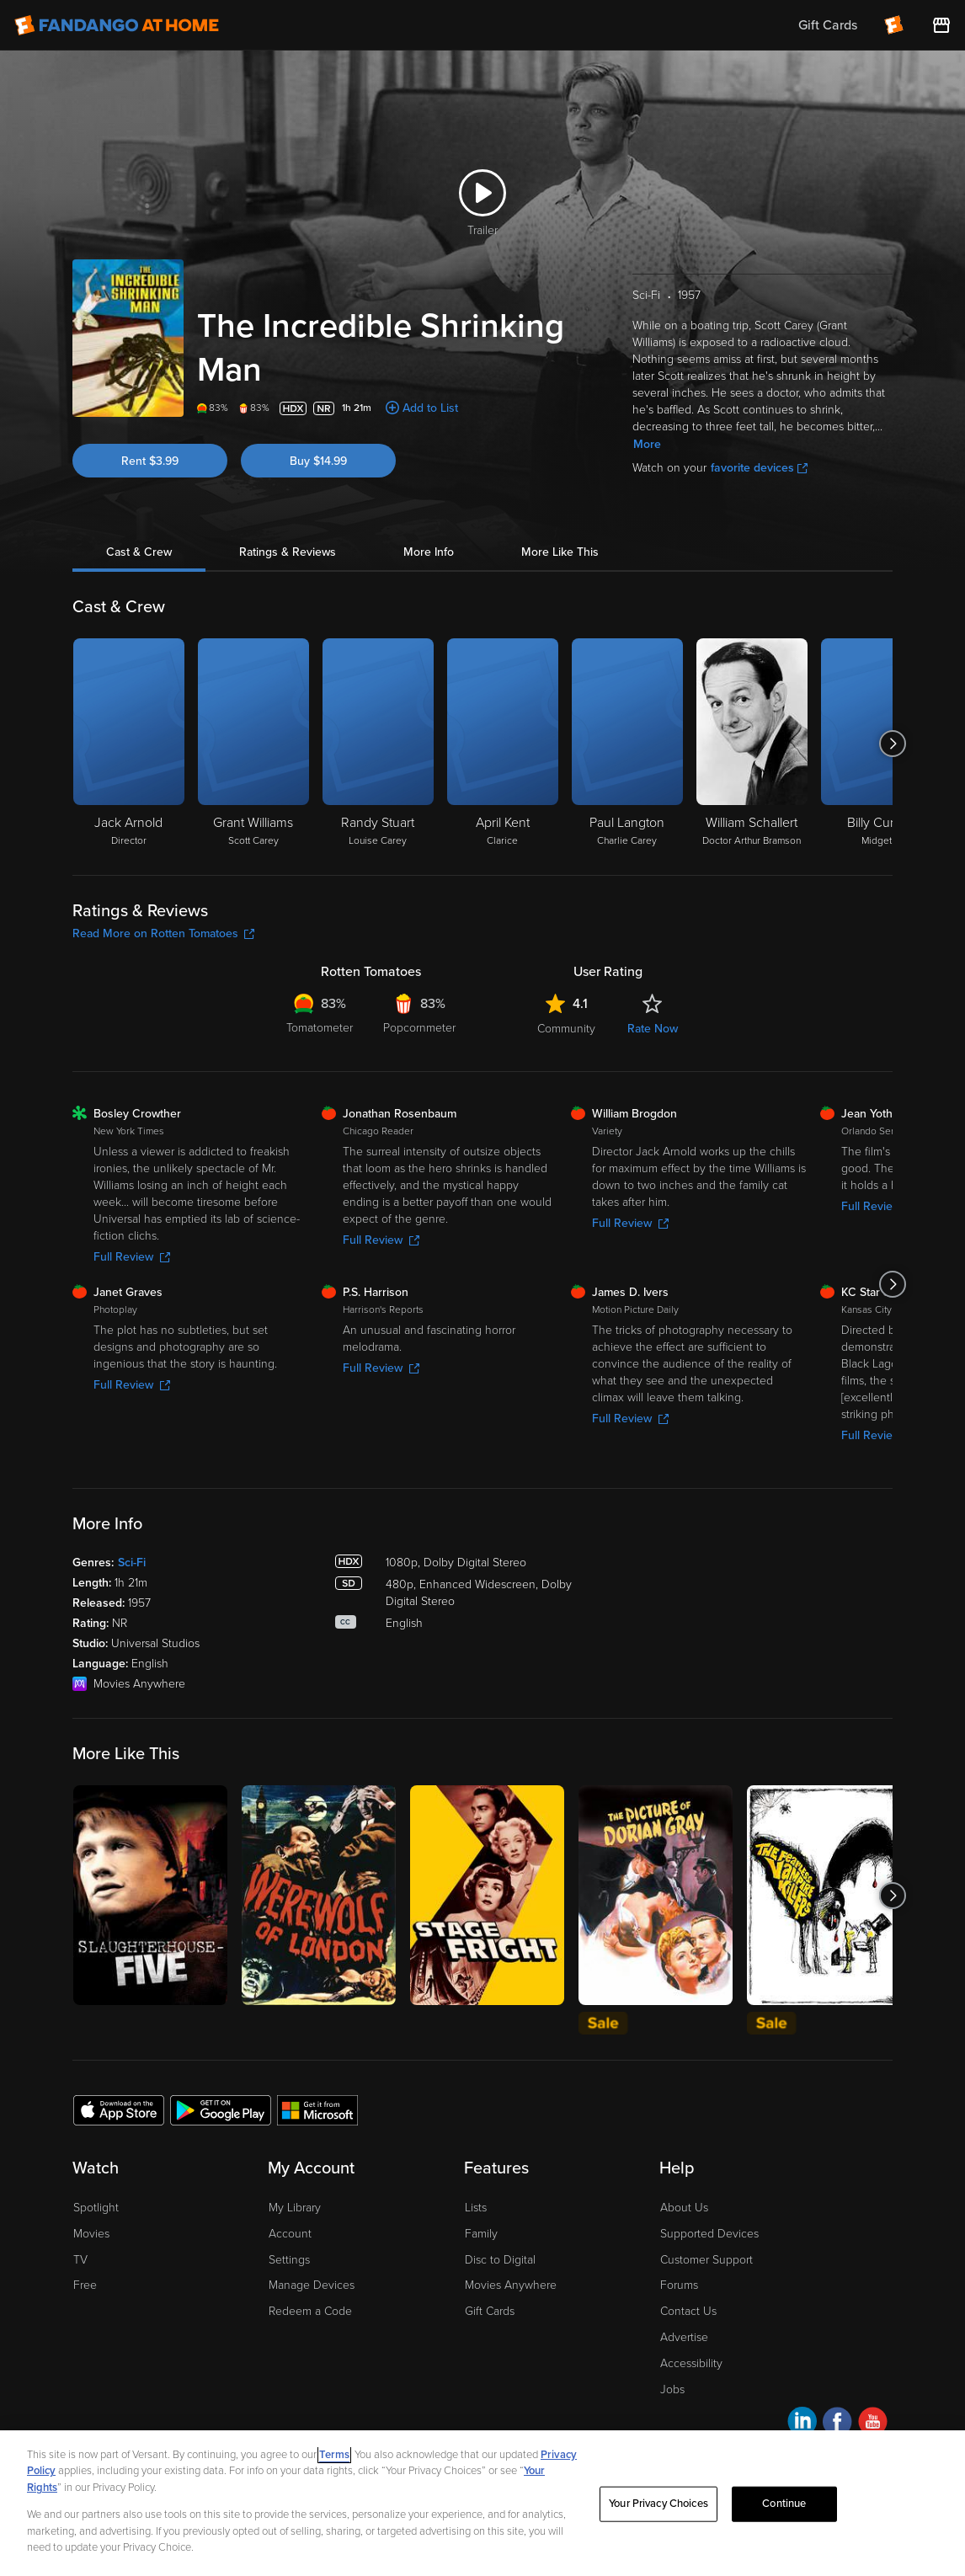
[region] (482, 2503)
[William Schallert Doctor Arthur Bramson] (752, 743)
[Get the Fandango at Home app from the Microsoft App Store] (317, 2109)
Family (481, 2234)
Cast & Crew (139, 552)
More (647, 444)
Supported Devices (709, 2234)
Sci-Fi (132, 1562)
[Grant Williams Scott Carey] (253, 743)
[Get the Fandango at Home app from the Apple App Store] (118, 2109)
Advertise (684, 2337)
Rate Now (652, 1028)
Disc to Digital (500, 2260)
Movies (91, 2234)
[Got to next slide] (892, 743)
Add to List (430, 408)
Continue (784, 2503)
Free (85, 2285)
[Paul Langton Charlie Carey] (627, 743)
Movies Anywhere (511, 2285)
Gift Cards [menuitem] (827, 25)
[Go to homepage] (116, 25)
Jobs (672, 2389)
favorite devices (759, 468)
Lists (476, 2207)
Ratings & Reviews (287, 552)
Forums (679, 2285)
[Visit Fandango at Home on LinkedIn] (802, 2424)
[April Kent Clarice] (502, 743)
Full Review (131, 1257)
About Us (684, 2207)
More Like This (560, 552)
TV (80, 2260)
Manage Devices (312, 2285)
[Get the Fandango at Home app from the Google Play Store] (220, 2109)
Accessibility (691, 2363)
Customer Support (706, 2260)
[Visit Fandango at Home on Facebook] (837, 2424)
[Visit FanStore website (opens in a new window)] (941, 25)
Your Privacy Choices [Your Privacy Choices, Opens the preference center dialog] (658, 2503)
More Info (428, 552)
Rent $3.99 (150, 461)
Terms (334, 2454)
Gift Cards (489, 2311)
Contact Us (688, 2311)
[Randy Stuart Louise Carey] (378, 743)
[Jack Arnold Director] (128, 743)
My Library (295, 2207)
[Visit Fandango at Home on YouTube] (872, 2424)
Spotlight (96, 2207)
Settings (289, 2260)
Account (290, 2234)
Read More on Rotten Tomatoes (163, 933)
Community (566, 1028)
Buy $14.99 (318, 461)
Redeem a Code (310, 2311)
